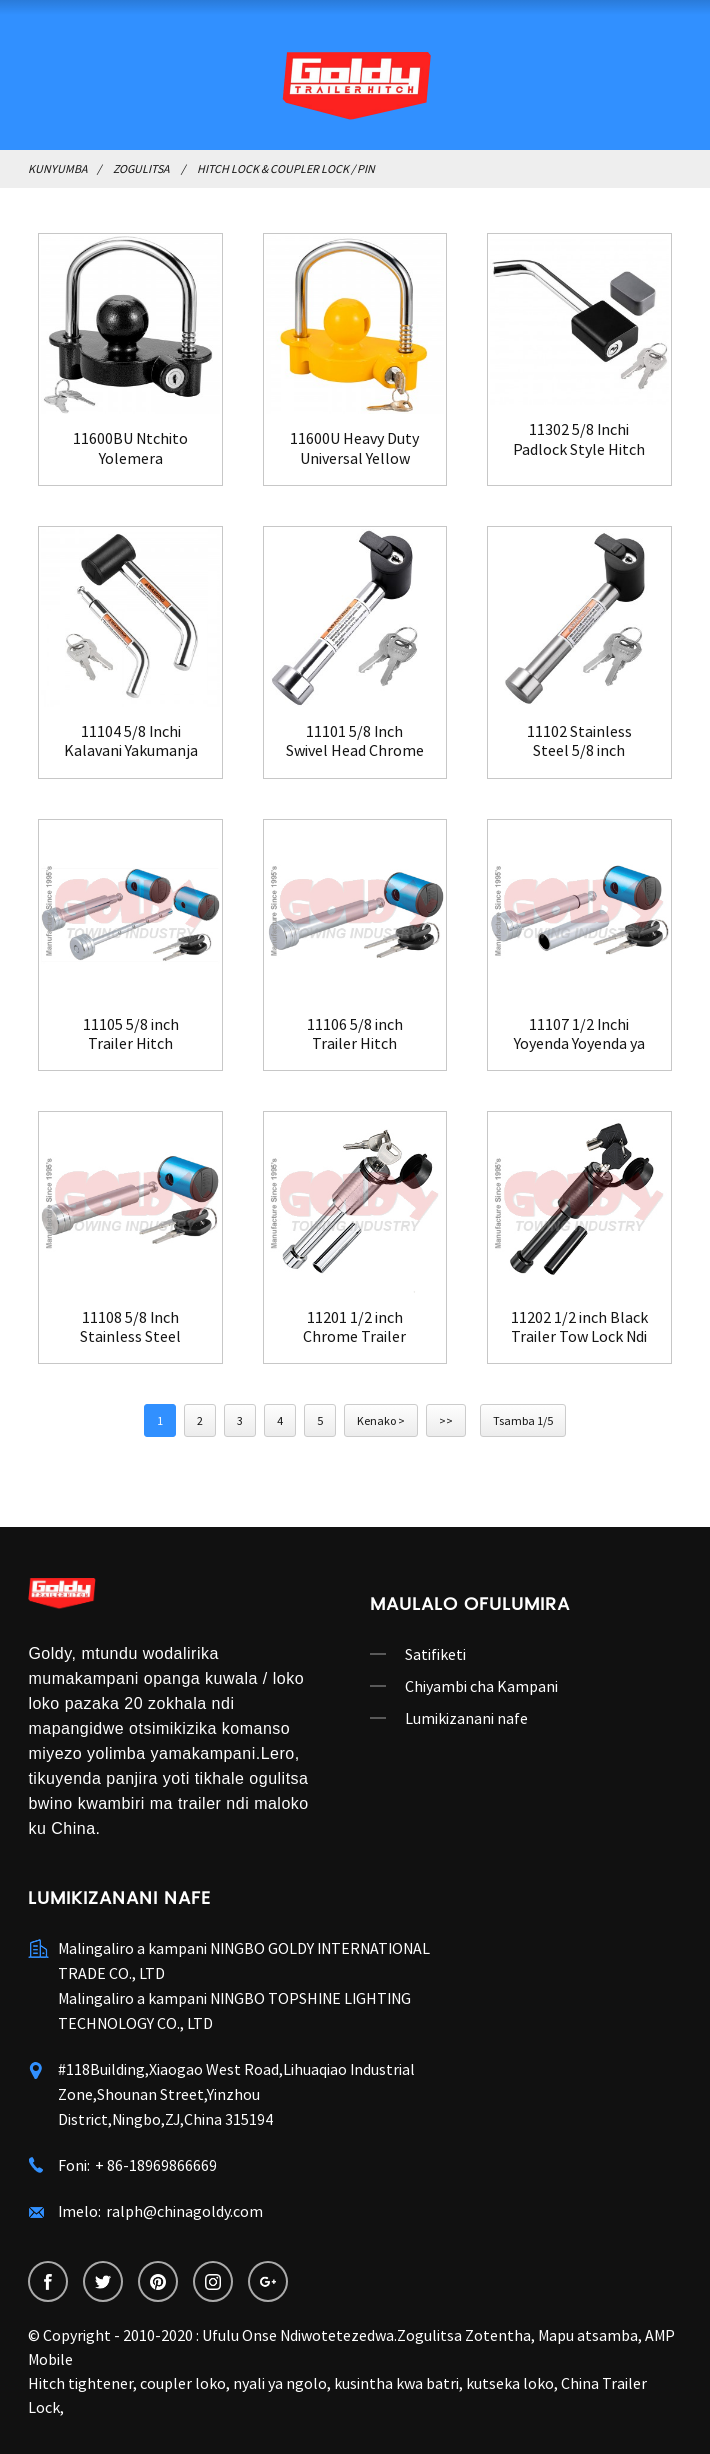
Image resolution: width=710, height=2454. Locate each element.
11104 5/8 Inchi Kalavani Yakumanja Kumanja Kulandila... (130, 741)
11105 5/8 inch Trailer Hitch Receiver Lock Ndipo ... (131, 1034)
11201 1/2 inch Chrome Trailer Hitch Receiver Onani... (354, 1327)
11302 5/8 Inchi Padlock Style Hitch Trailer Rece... (579, 439)
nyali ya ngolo (280, 2383)
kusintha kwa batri (396, 2383)
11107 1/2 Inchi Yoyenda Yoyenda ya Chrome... (579, 1034)
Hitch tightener (80, 2383)
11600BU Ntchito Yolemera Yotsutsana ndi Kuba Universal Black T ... (130, 448)
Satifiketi (435, 1654)
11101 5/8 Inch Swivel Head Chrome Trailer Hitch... (355, 741)
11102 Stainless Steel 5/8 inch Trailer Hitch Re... (579, 741)
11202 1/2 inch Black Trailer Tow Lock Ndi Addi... (579, 1327)
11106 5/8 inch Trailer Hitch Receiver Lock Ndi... (354, 1034)
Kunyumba (57, 168)
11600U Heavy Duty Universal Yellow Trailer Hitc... (354, 448)
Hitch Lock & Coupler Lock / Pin (286, 168)
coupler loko (183, 2383)
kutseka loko (510, 2383)
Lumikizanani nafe (466, 1718)
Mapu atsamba (588, 2335)
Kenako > (381, 1420)
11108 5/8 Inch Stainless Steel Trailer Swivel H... (130, 1327)
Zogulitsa (141, 168)
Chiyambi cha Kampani (481, 1686)
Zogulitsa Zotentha (464, 2335)
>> (446, 1420)
